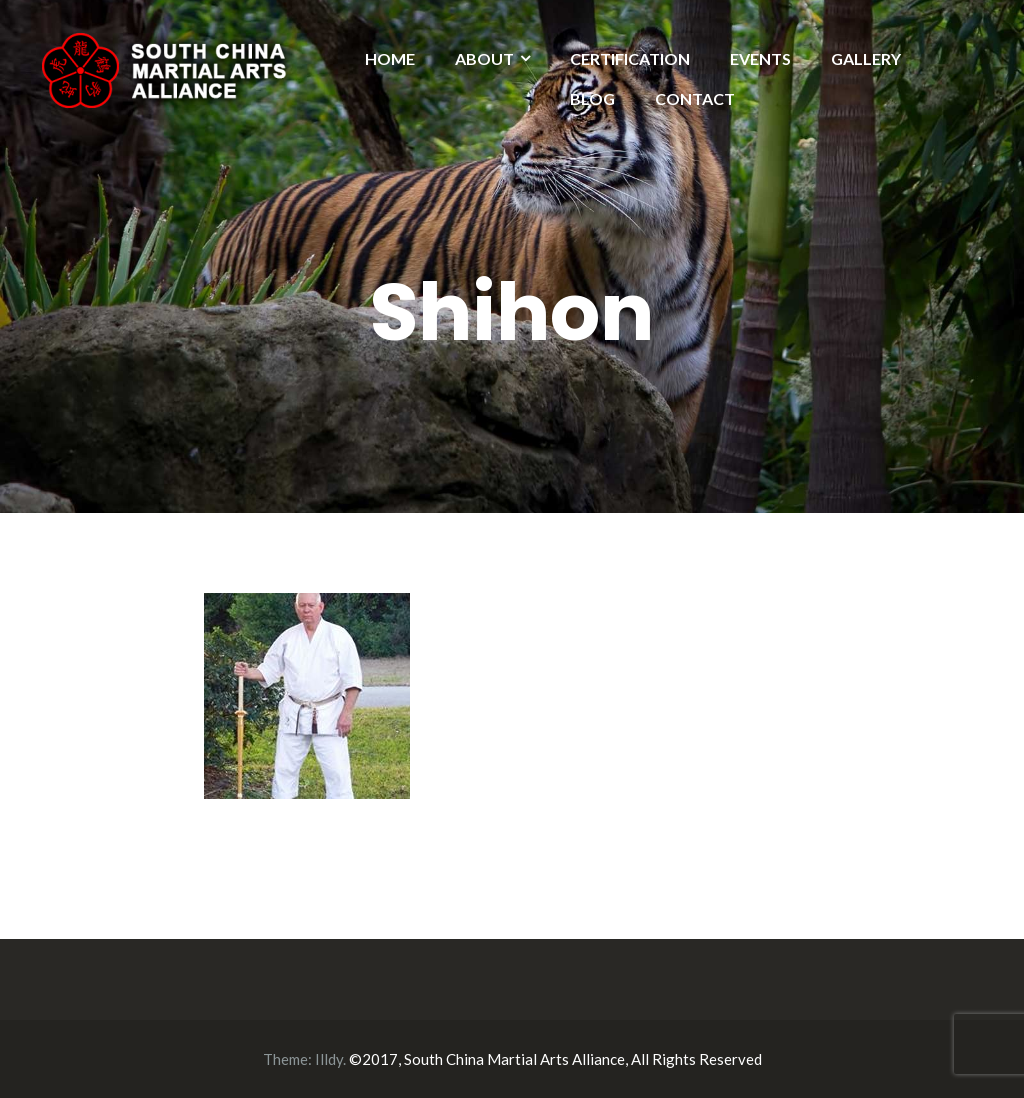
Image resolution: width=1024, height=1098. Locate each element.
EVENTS (760, 58)
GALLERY (866, 58)
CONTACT (695, 98)
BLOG (592, 98)
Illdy (329, 1059)
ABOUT (484, 58)
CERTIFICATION (630, 58)
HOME (390, 58)
